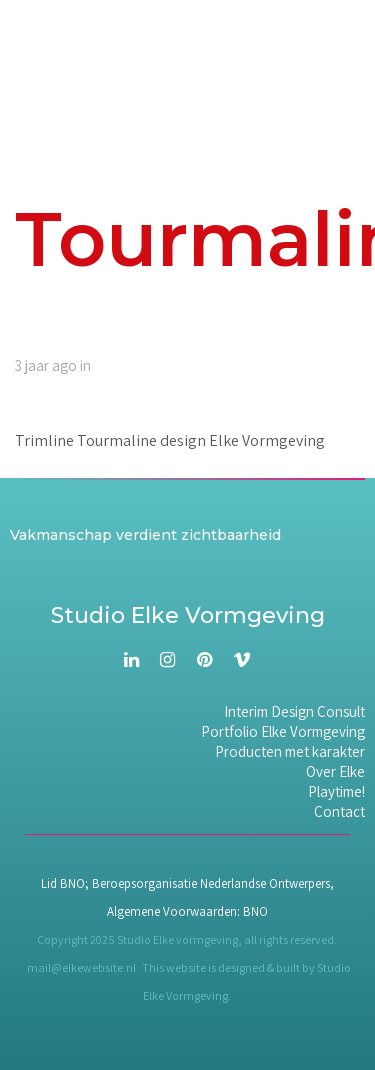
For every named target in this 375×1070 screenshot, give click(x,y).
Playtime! (336, 792)
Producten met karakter (290, 752)
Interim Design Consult (294, 712)
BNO (255, 911)
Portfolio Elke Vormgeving (283, 732)
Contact (339, 812)
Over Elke (335, 772)
